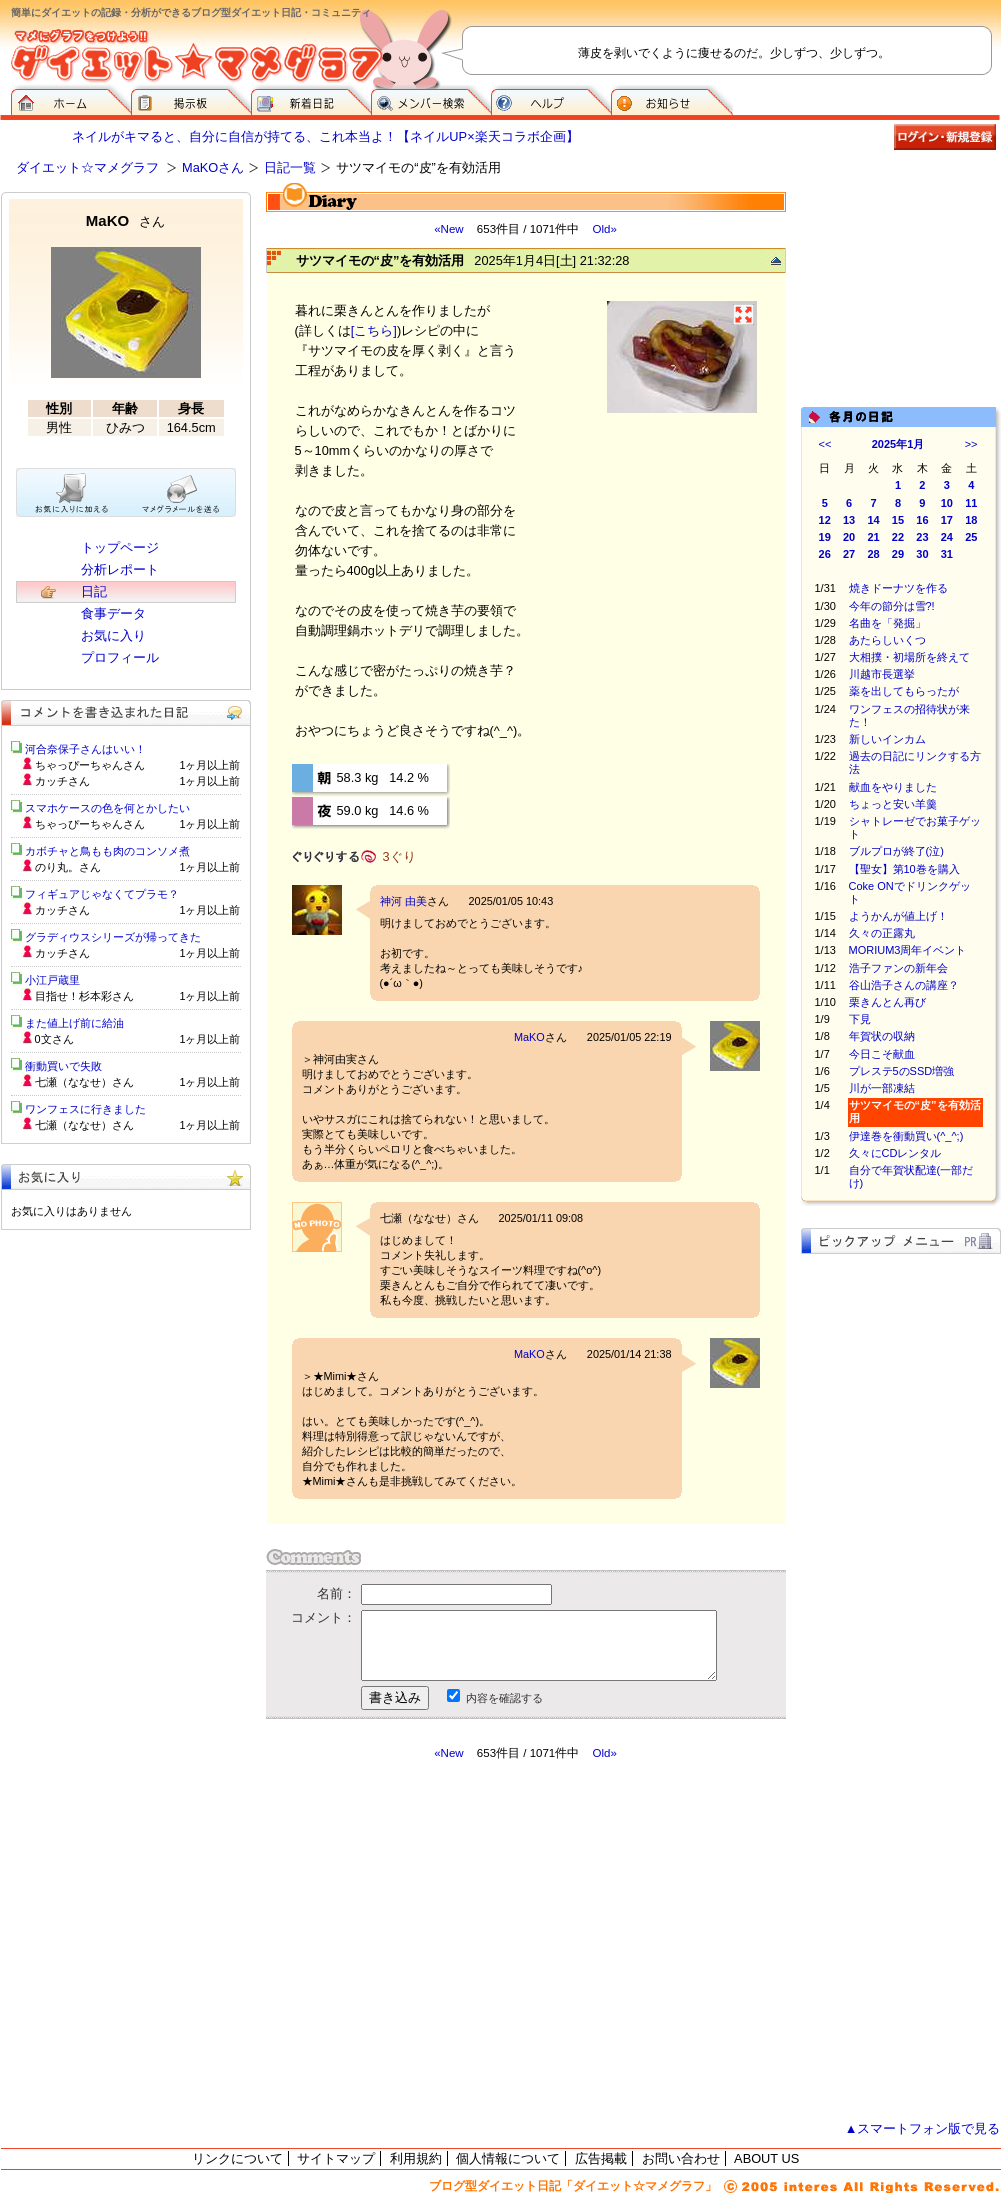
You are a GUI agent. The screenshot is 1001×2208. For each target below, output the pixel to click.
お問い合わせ (681, 2158)
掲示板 (191, 100)
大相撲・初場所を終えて (909, 657)
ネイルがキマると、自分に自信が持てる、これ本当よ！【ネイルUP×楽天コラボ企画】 (325, 136)
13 (849, 520)
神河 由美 (403, 901)
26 (825, 554)
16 (922, 520)
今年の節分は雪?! (892, 606)
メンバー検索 (431, 100)
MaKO (529, 1037)
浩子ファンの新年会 (898, 968)
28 (873, 554)
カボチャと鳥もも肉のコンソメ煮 (107, 851)
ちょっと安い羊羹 (893, 804)
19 (825, 537)
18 (971, 520)
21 (873, 537)
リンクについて (237, 2158)
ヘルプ (551, 100)
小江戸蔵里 (52, 980)
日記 (94, 591)
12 (825, 520)
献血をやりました (893, 787)
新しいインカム (887, 739)
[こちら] (374, 330)
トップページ (120, 547)
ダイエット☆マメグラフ (87, 167)
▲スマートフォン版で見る (923, 2128)
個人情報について (508, 2158)
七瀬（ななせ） (418, 1218)
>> (971, 444)
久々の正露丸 (882, 933)
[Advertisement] (454, 1941)
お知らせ (672, 100)
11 (971, 503)
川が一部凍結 (882, 1088)
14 (873, 520)
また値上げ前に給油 (74, 1023)
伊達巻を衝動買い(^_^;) (906, 1136)
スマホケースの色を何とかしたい (107, 808)
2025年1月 (898, 444)
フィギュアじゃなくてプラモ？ (102, 894)
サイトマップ (336, 2158)
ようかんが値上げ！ (898, 916)
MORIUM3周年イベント (908, 950)
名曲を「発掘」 (887, 623)
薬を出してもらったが (904, 691)
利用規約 (416, 2158)
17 (947, 520)
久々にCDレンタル (895, 1153)
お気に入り (113, 635)
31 (947, 554)
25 (971, 537)
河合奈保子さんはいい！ (85, 749)
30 (922, 554)
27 (849, 554)
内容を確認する (504, 1698)
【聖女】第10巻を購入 (904, 869)
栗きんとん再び (887, 1002)
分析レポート (120, 569)
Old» (604, 229)
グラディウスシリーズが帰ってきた (113, 937)
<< (825, 444)
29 (898, 554)
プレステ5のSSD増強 (902, 1071)
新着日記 (311, 100)
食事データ (113, 613)
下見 (860, 1019)
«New (448, 229)
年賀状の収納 (882, 1036)
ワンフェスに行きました (85, 1109)
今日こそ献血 (882, 1054)
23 (922, 537)
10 (947, 503)
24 (947, 537)
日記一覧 (290, 167)
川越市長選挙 (882, 674)
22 (898, 537)
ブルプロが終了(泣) (896, 851)
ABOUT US (766, 2158)
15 (898, 520)
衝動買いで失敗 (63, 1066)
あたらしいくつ (887, 640)
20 (849, 537)
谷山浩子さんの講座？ (904, 985)
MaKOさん (213, 167)
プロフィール (120, 657)
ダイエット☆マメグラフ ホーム (71, 100)
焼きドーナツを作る (898, 588)
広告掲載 (601, 2158)
